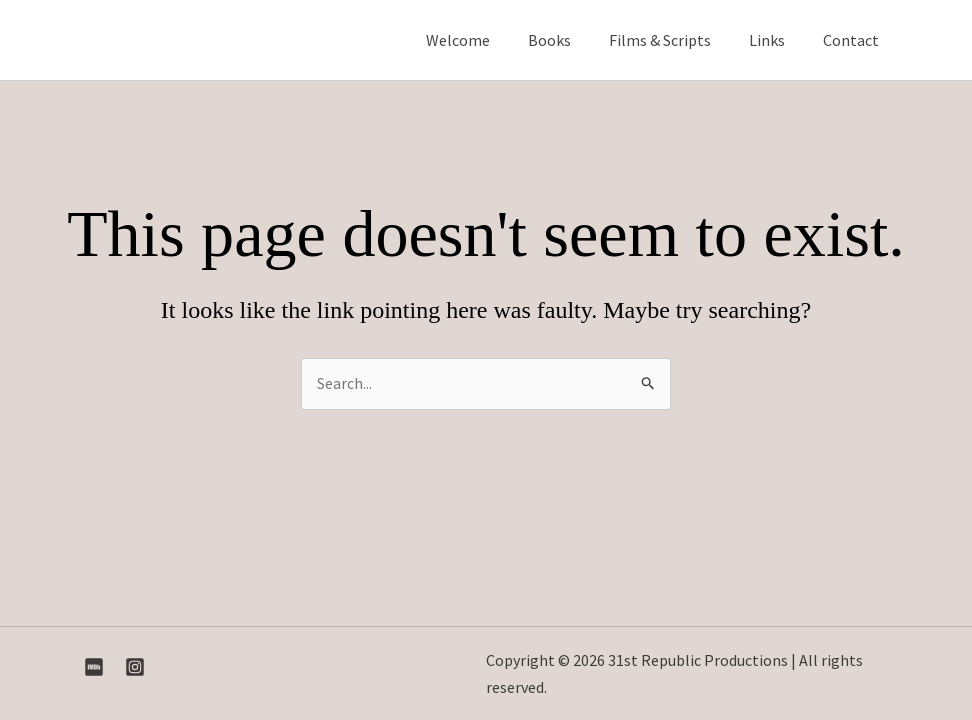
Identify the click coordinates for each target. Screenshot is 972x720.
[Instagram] (135, 667)
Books (570, 40)
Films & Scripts (675, 40)
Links (776, 40)
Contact (854, 40)
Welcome (485, 40)
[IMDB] (94, 667)
